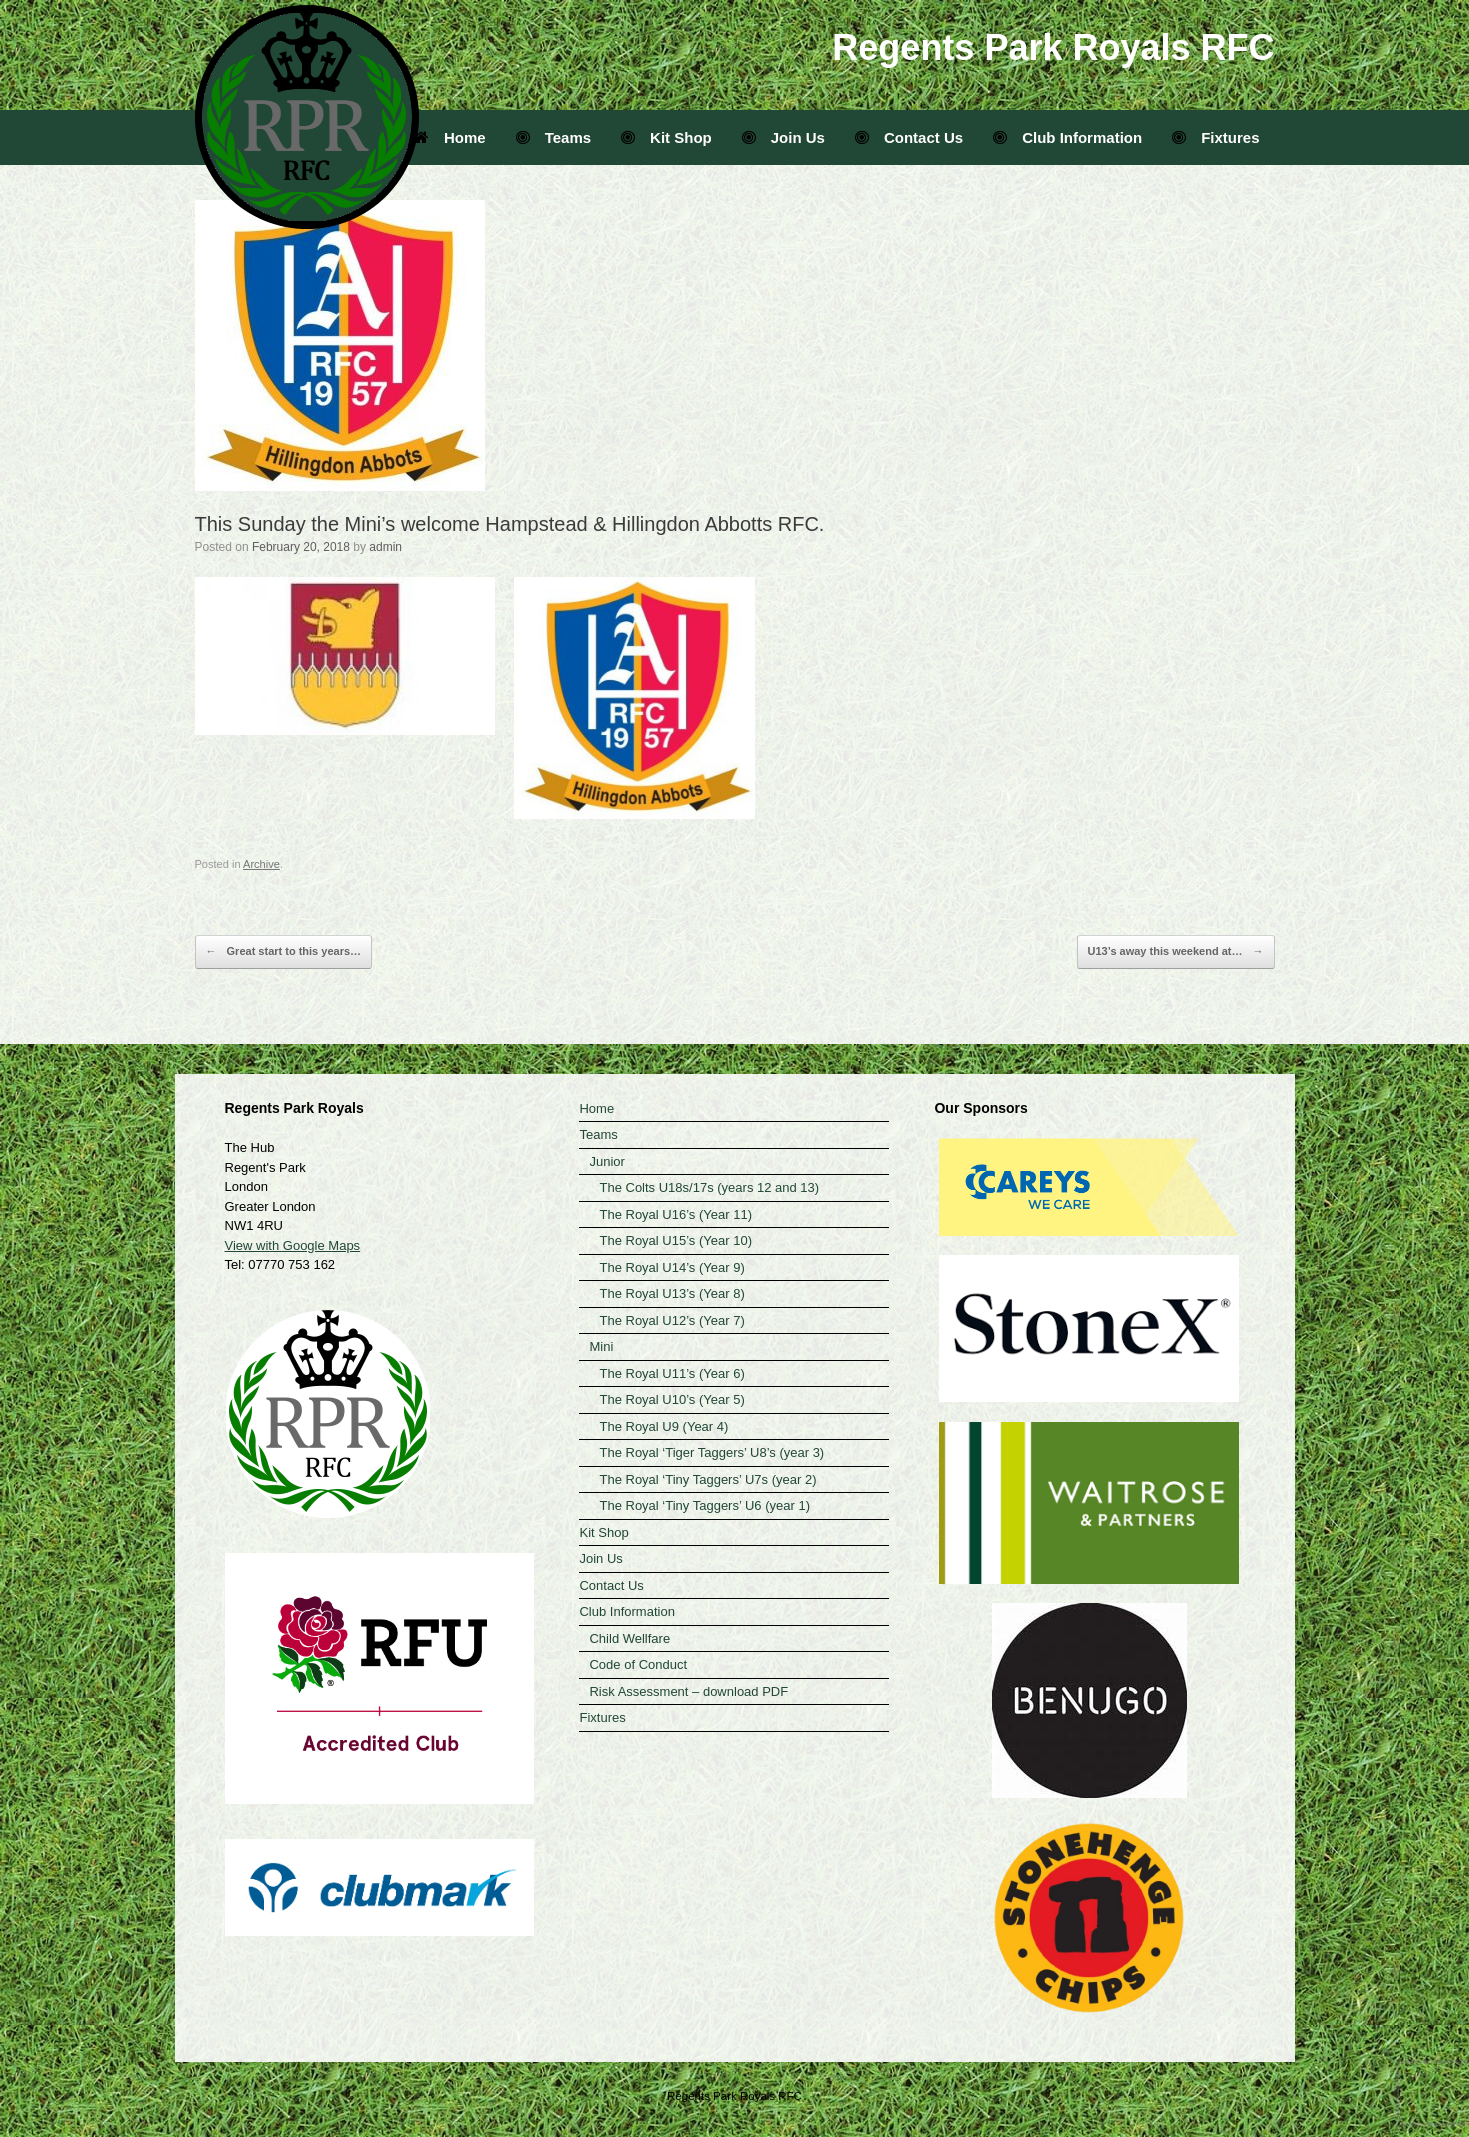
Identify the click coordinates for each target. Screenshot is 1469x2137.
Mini (601, 1346)
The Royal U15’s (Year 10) (675, 1240)
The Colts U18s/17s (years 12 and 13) (709, 1187)
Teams (553, 137)
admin (385, 547)
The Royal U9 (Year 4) (663, 1426)
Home (450, 137)
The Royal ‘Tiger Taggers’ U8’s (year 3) (711, 1452)
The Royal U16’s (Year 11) (675, 1214)
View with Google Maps (293, 1245)
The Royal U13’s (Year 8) (671, 1293)
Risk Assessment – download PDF (688, 1691)
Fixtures (1215, 137)
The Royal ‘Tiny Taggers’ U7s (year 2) (707, 1479)
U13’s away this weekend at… (1176, 952)
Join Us (783, 137)
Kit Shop (666, 137)
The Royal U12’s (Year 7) (671, 1320)
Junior (606, 1161)
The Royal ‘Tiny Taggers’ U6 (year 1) (704, 1505)
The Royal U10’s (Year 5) (671, 1399)
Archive (261, 864)
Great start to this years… (284, 952)
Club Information (1067, 137)
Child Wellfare (629, 1638)
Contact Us (909, 137)
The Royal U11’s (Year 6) (671, 1373)
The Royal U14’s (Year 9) (671, 1267)
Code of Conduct (638, 1664)
